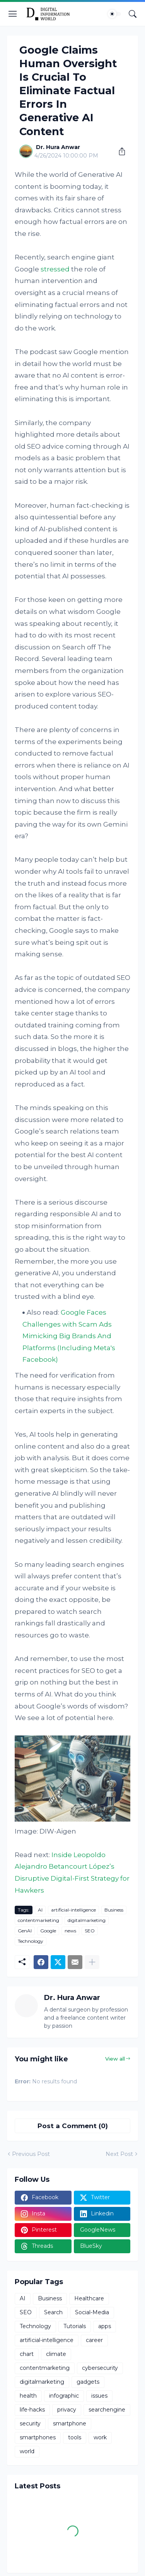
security (30, 2423)
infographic (64, 2395)
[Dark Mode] (114, 13)
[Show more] (92, 1962)
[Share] (119, 151)
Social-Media (92, 2312)
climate (56, 2354)
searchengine (107, 2409)
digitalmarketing (87, 1920)
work (100, 2437)
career (94, 2340)
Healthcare (89, 2298)
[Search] (132, 13)
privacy (66, 2409)
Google (48, 1931)
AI (40, 1910)
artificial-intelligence (73, 1910)
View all (115, 2059)
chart (27, 2354)
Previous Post (31, 2154)
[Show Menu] (13, 13)
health (28, 2395)
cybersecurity (100, 2367)
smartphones (38, 2437)
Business (113, 1910)
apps (104, 2326)
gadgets (88, 2381)
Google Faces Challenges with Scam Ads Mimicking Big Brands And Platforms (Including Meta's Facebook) (68, 1335)
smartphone (69, 2423)
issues (99, 2395)
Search (53, 2312)
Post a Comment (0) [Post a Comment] (73, 2126)
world (27, 2451)
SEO (90, 1931)
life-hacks (32, 2409)
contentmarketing (38, 1920)
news (70, 1931)
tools (74, 2437)
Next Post (119, 2154)
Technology (30, 1941)
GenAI (25, 1931)
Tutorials (74, 2326)
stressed (55, 269)
